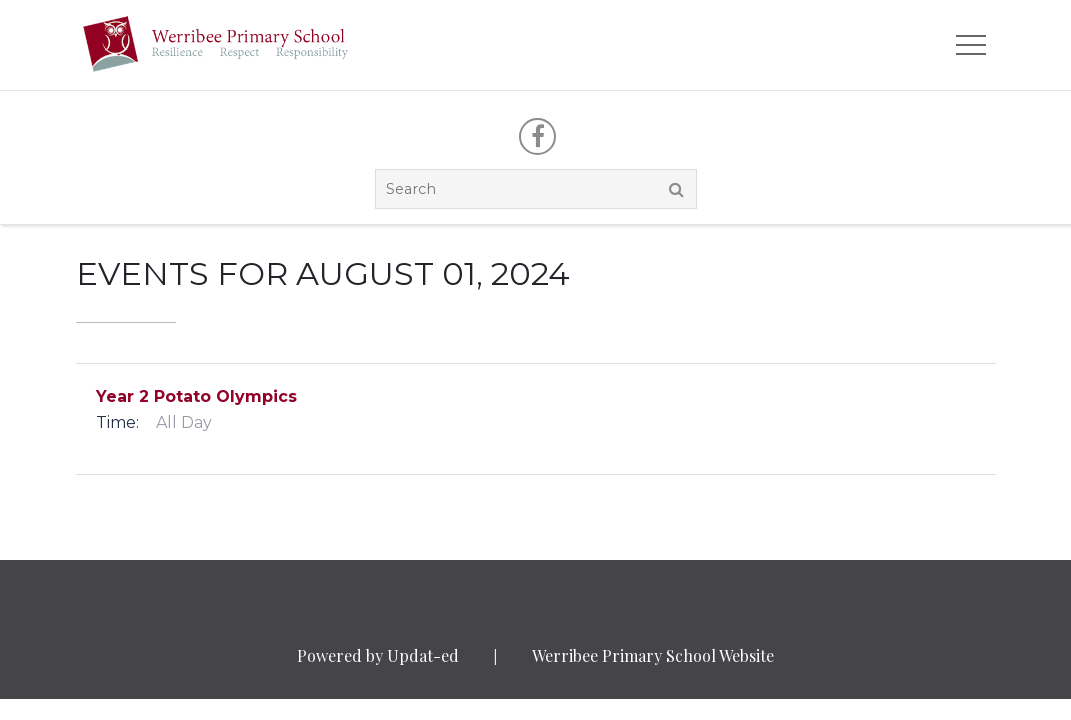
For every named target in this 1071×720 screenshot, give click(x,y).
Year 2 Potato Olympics (196, 396)
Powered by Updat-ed (378, 655)
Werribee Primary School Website (653, 655)
